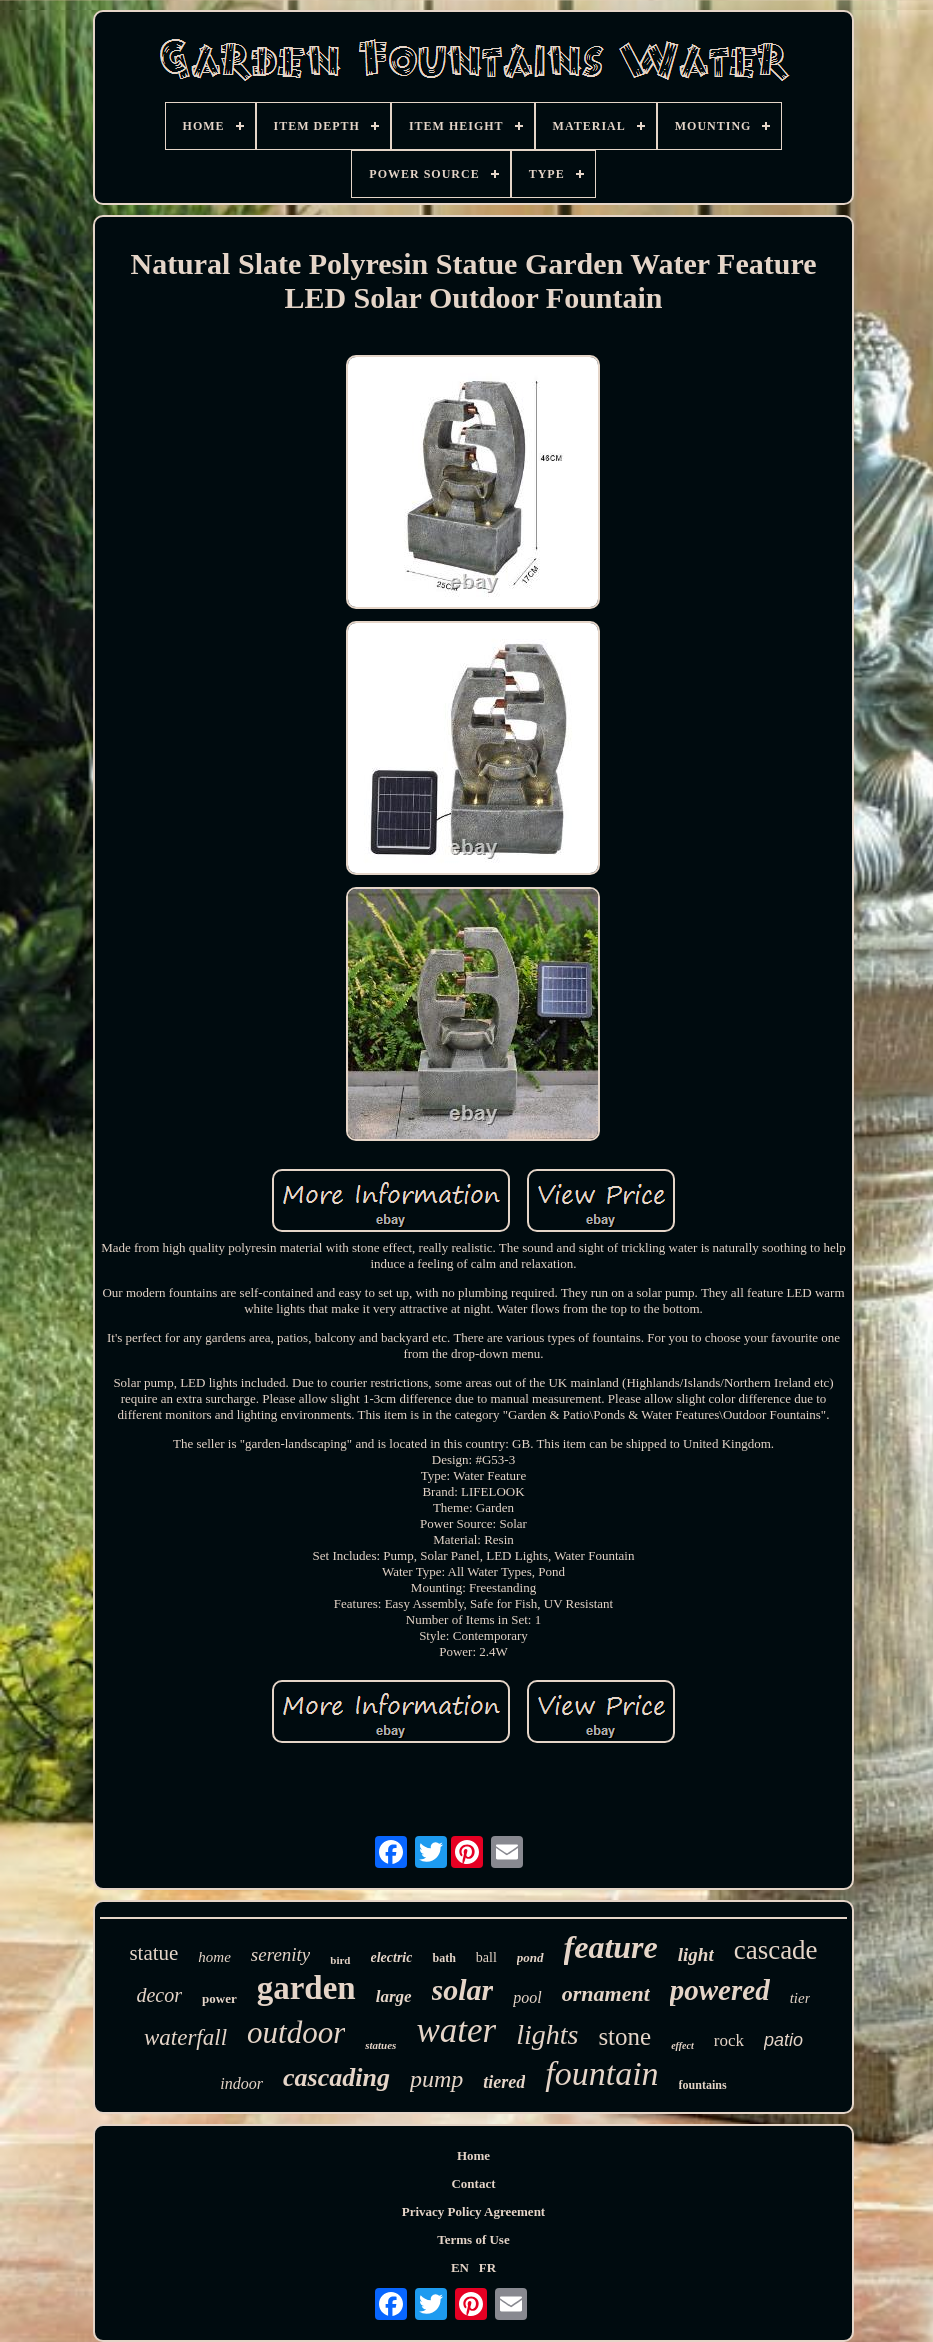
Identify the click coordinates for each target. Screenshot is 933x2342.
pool (527, 1997)
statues (380, 2045)
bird (340, 1960)
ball (486, 1957)
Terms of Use (473, 2239)
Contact (473, 2183)
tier (800, 1998)
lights (547, 2034)
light (696, 1954)
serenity (280, 1954)
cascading (336, 2077)
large (394, 1996)
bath (443, 1958)
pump (436, 2079)
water (456, 2030)
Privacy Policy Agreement (473, 2211)
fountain (601, 2073)
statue (153, 1953)
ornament (606, 1993)
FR (487, 2267)
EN (460, 2267)
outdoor (296, 2032)
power (219, 1998)
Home (473, 2155)
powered (720, 1990)
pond (530, 1957)
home (214, 1957)
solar (463, 1989)
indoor (241, 2083)
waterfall (185, 2037)
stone (624, 2036)
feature (611, 1947)
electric (392, 1957)
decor (159, 1995)
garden (306, 1988)
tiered (504, 2082)
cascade (776, 1950)
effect (682, 2045)
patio (783, 2040)
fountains (703, 2085)
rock (729, 2040)
